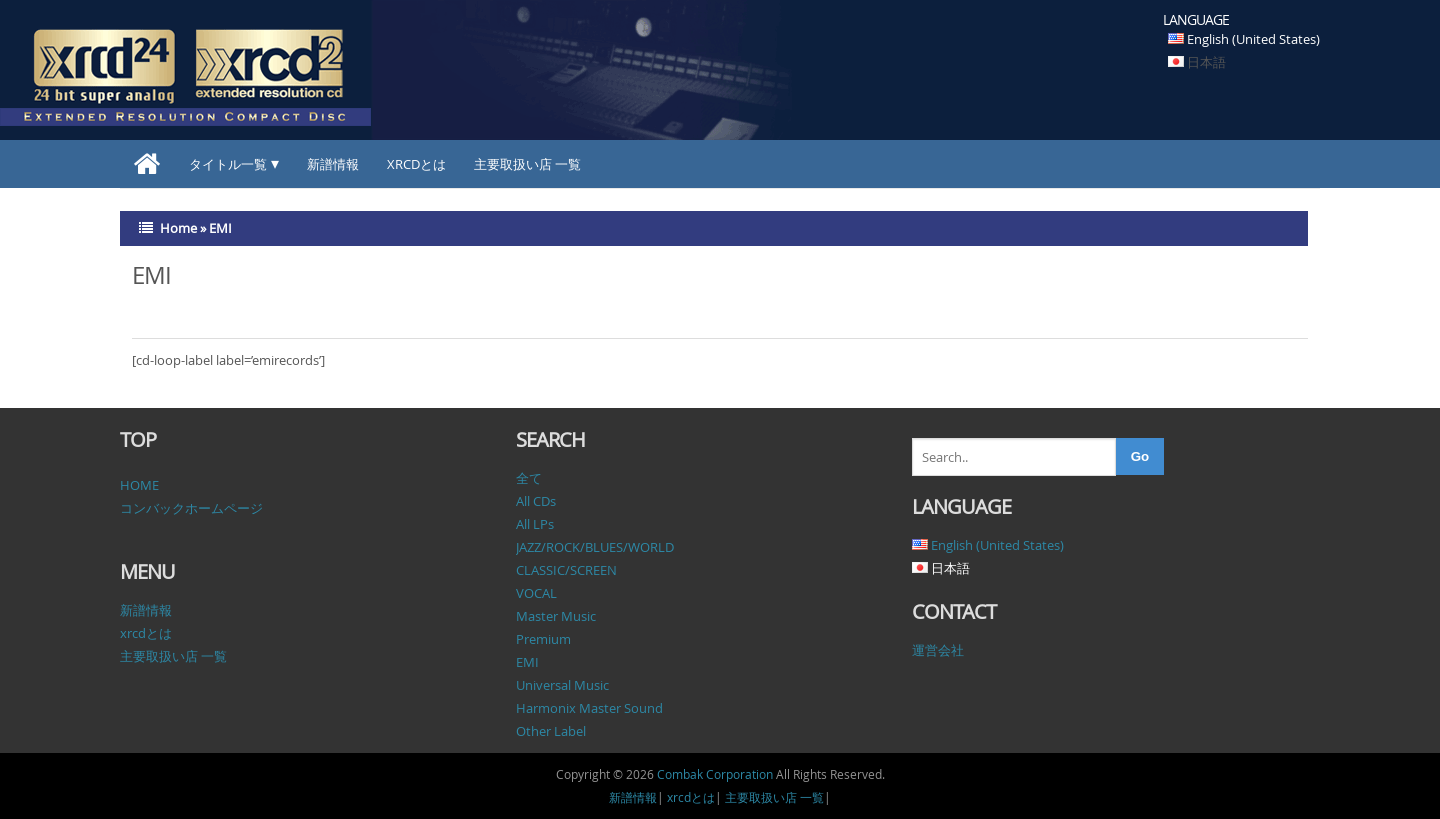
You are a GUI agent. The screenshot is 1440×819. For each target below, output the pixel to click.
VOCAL (536, 593)
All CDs (536, 501)
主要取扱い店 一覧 (527, 164)
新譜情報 (333, 164)
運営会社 (938, 650)
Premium (543, 639)
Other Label (551, 731)
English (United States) (1253, 39)
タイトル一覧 (228, 164)
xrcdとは (416, 164)
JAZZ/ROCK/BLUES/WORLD (595, 547)
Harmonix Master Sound (589, 708)
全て (529, 478)
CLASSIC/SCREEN (566, 570)
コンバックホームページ (191, 508)
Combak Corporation (715, 774)
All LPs (535, 524)
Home (178, 228)
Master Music (556, 616)
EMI (527, 662)
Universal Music (562, 685)
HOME (139, 485)
